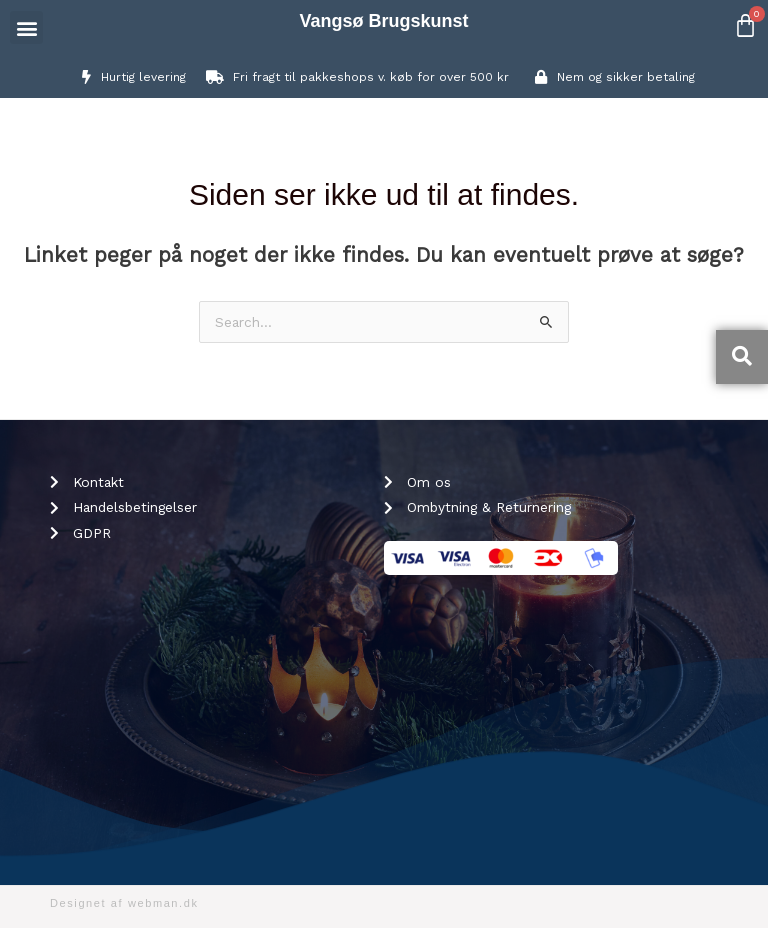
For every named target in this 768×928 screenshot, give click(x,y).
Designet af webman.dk (124, 903)
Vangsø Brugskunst (383, 21)
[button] (26, 27)
